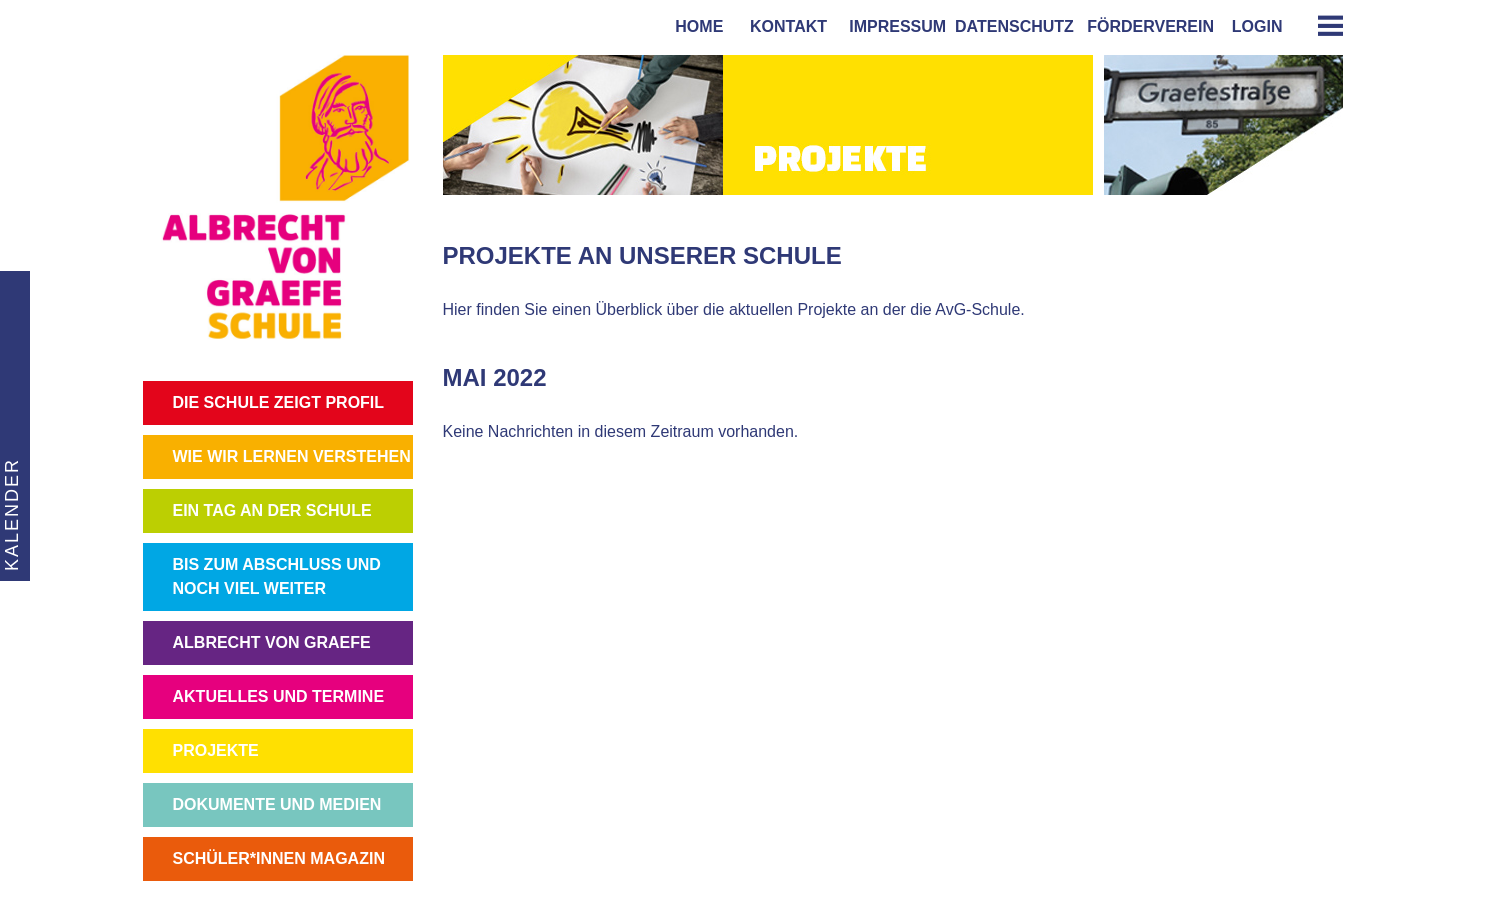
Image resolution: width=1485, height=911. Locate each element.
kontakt (784, 26)
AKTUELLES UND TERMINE (279, 696)
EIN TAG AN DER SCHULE (272, 510)
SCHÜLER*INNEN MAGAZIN (279, 858)
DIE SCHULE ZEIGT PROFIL (279, 402)
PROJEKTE (216, 750)
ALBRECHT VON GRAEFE (272, 642)
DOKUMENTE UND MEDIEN (277, 804)
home (694, 26)
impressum (893, 26)
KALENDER (10, 514)
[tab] (1323, 25)
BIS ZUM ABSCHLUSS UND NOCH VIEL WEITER (277, 576)
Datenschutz (1014, 26)
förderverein (1146, 26)
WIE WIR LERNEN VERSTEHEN (292, 456)
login (1257, 26)
